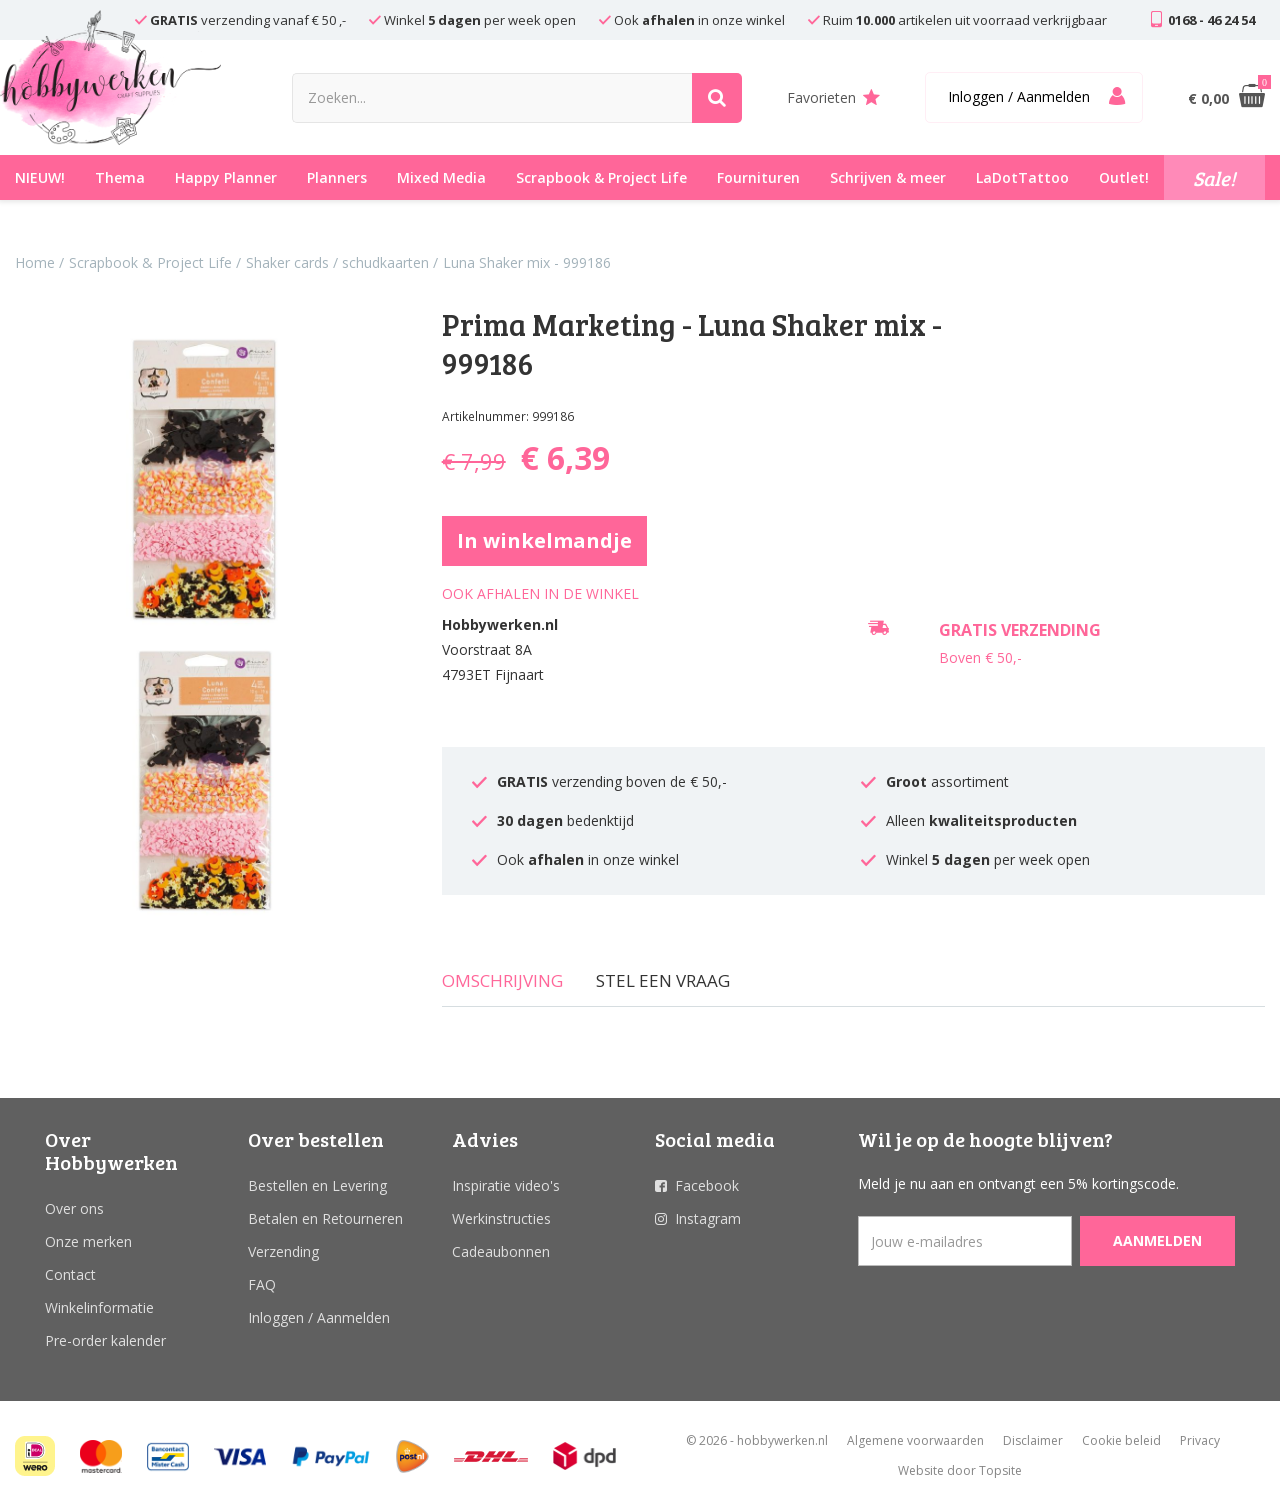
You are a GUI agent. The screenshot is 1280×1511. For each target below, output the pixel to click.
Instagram (708, 1218)
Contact (70, 1274)
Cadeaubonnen (501, 1251)
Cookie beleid (1121, 1440)
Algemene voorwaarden (915, 1440)
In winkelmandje (544, 540)
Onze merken (88, 1241)
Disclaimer (1033, 1440)
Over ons (74, 1208)
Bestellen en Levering (317, 1185)
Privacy (1200, 1440)
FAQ (262, 1284)
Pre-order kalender (105, 1340)
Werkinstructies (501, 1218)
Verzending (283, 1251)
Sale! (1214, 178)
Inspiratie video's (506, 1185)
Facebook (707, 1185)
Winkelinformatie (99, 1307)
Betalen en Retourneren (325, 1218)
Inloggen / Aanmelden (319, 1317)
